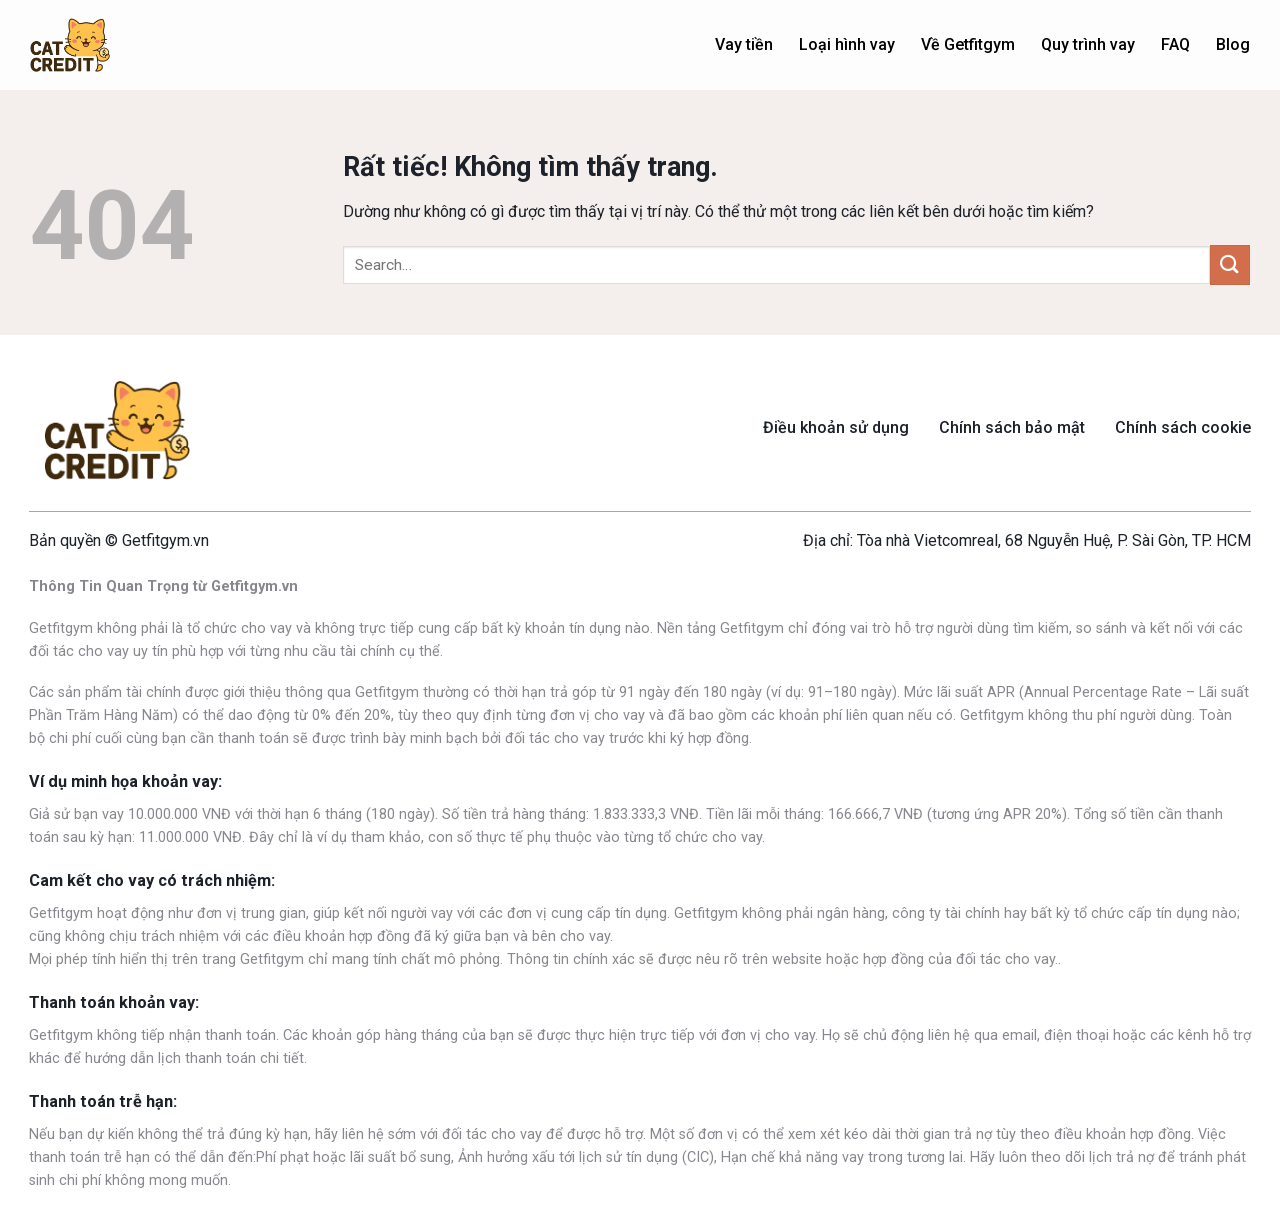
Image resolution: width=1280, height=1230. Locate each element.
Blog (1233, 44)
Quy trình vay (1088, 44)
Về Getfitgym (968, 44)
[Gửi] (1230, 264)
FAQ (1175, 44)
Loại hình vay (847, 44)
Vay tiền (744, 44)
